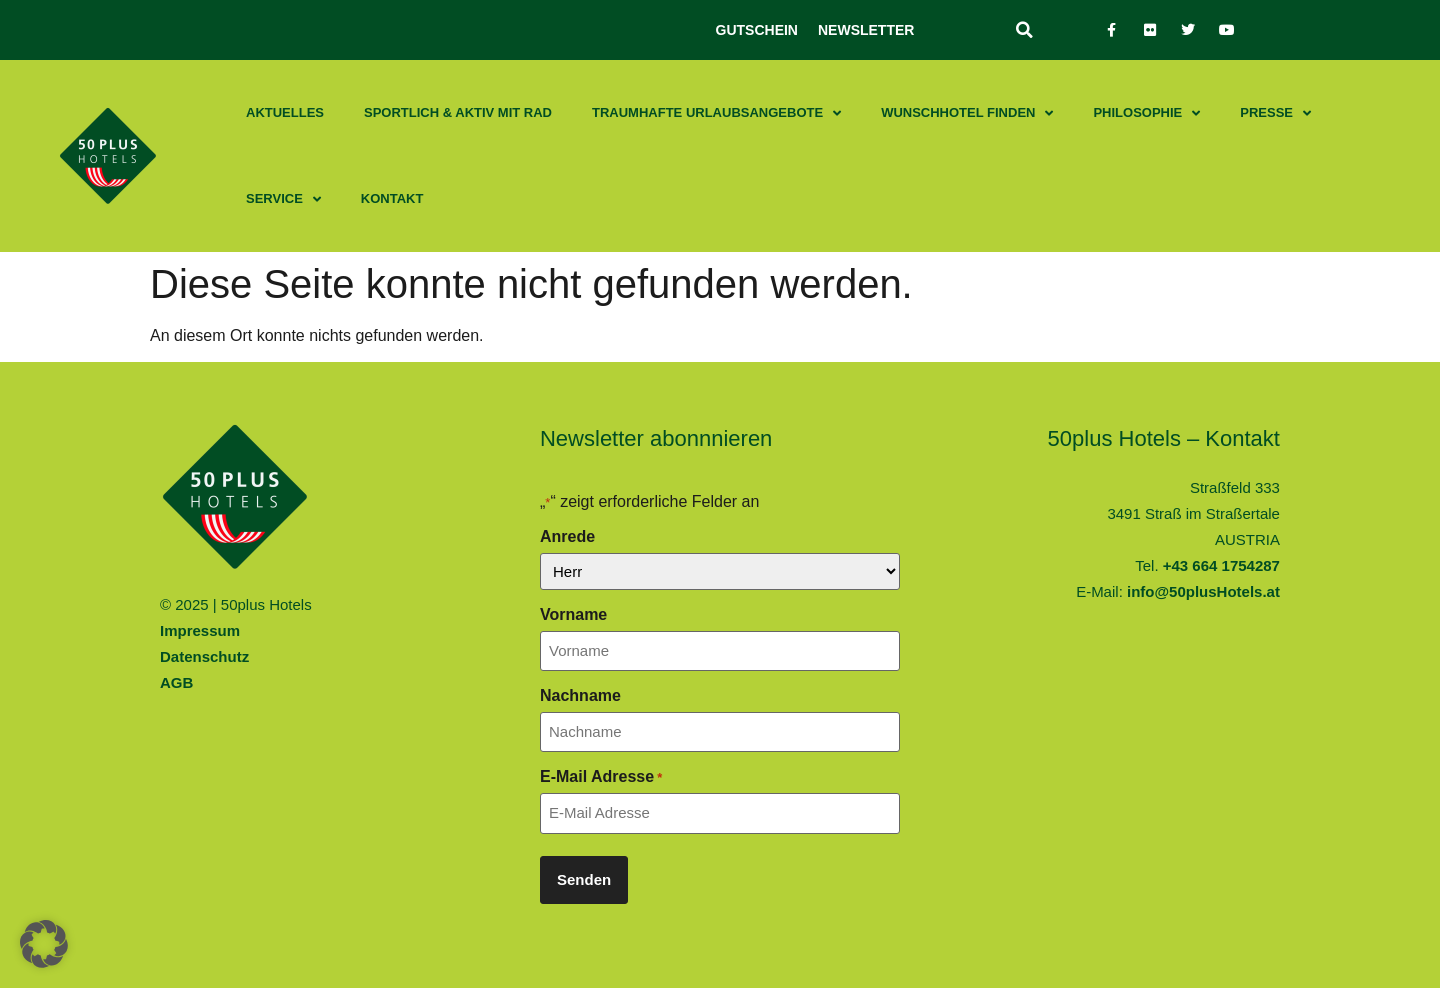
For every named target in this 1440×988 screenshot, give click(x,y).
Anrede (567, 537)
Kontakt (392, 198)
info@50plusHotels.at (1203, 591)
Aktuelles (285, 112)
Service (283, 199)
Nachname (580, 696)
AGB (176, 682)
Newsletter (866, 30)
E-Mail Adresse (601, 777)
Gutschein (757, 30)
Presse (1275, 113)
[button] (1024, 30)
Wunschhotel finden (967, 113)
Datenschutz (204, 656)
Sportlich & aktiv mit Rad (458, 112)
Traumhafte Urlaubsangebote (716, 113)
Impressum (200, 630)
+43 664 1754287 (1221, 565)
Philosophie (1146, 113)
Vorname (573, 615)
